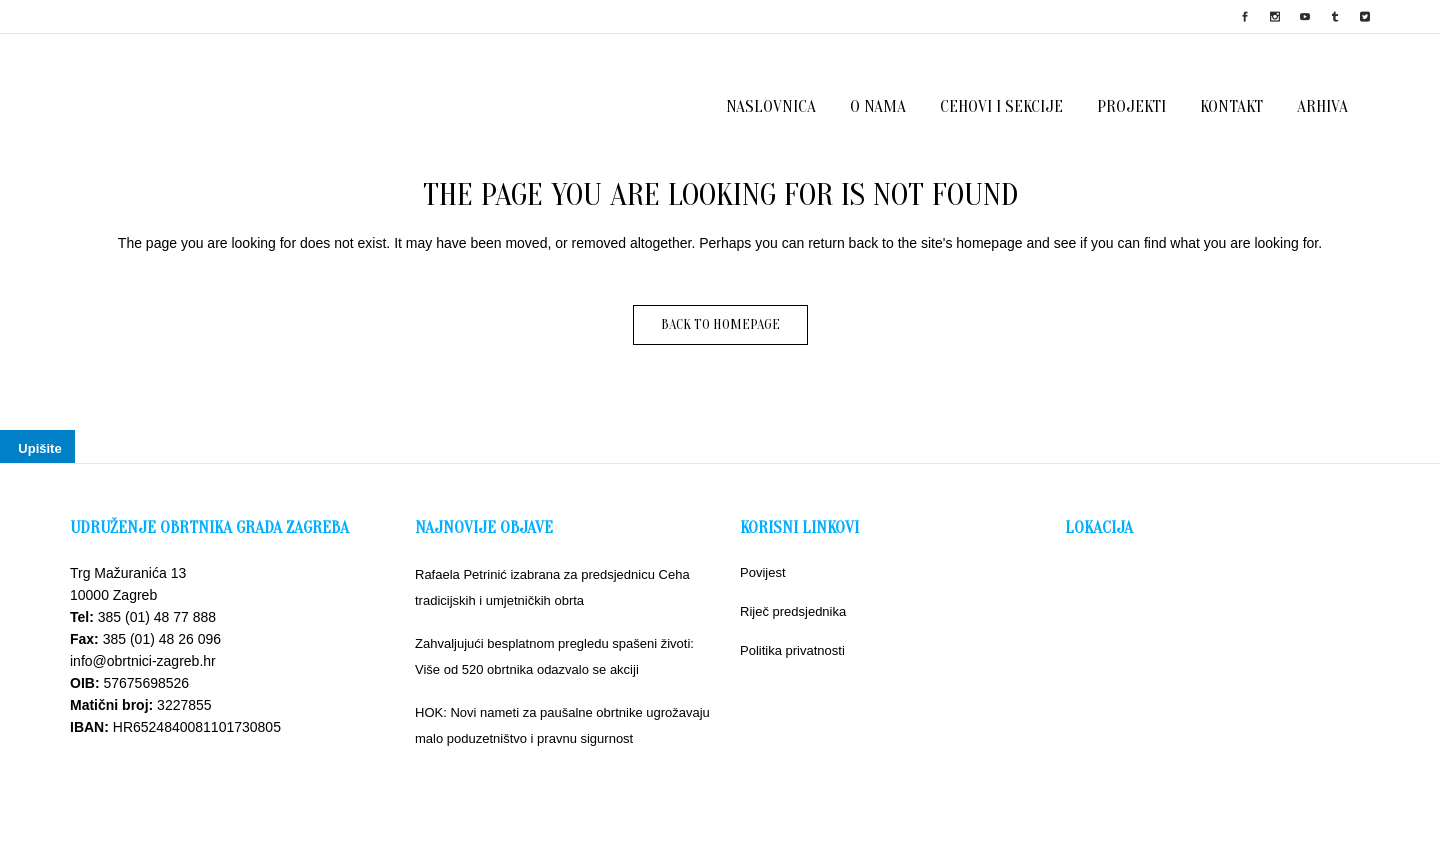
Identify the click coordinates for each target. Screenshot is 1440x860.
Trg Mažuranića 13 (128, 573)
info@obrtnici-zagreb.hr (143, 661)
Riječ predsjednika (793, 611)
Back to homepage (720, 324)
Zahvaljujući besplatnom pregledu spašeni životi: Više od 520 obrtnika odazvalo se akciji (554, 656)
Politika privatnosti (792, 650)
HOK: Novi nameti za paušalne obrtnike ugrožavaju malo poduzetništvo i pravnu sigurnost (562, 725)
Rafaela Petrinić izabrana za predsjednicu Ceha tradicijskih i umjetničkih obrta (552, 587)
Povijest (763, 572)
